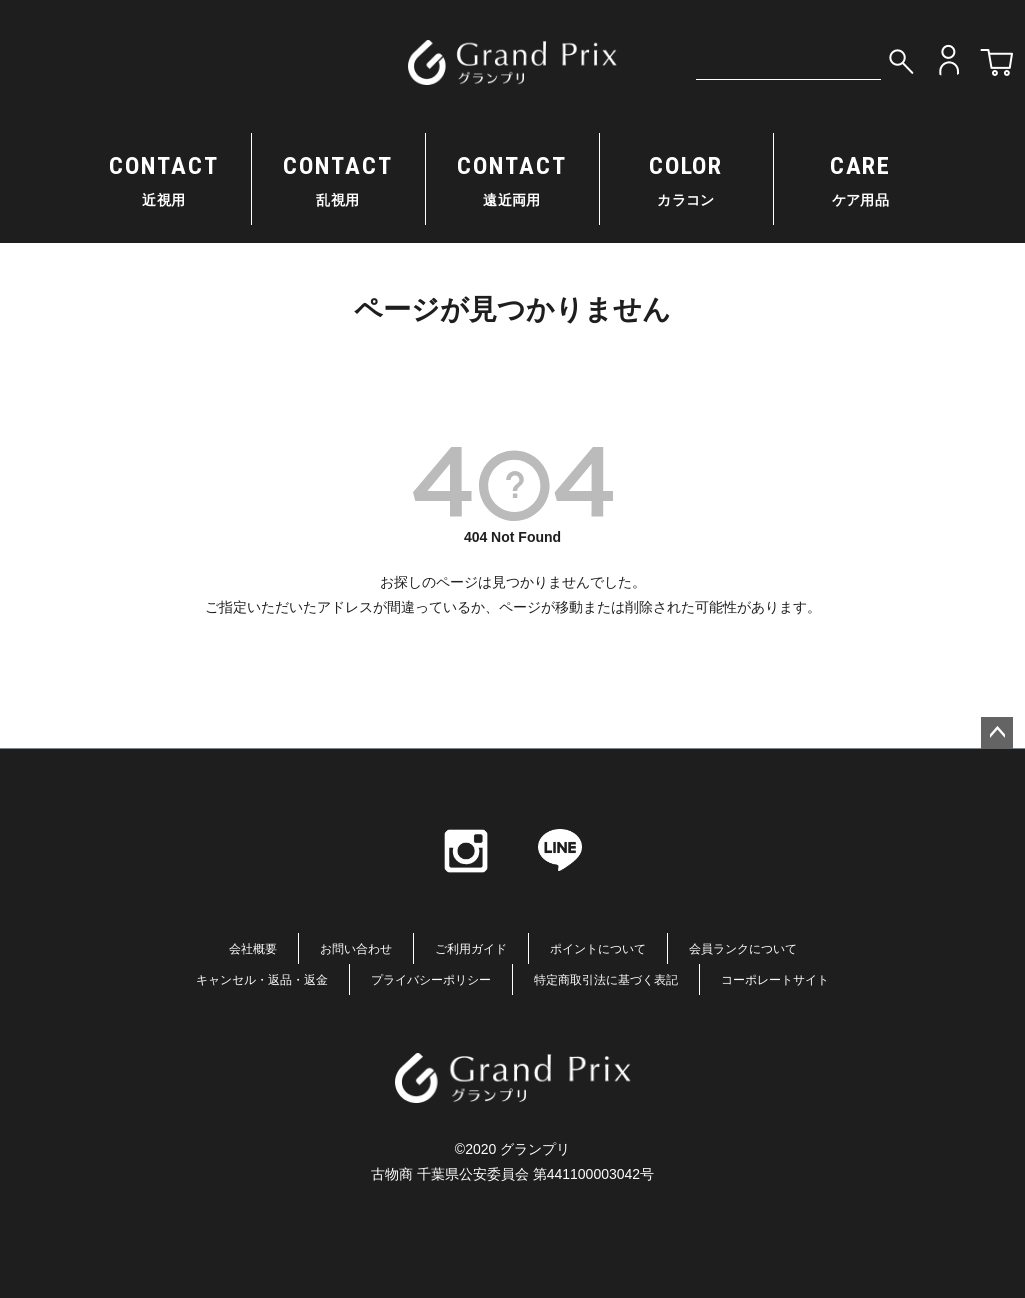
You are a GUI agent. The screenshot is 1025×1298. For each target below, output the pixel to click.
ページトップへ (997, 733)
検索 (901, 60)
